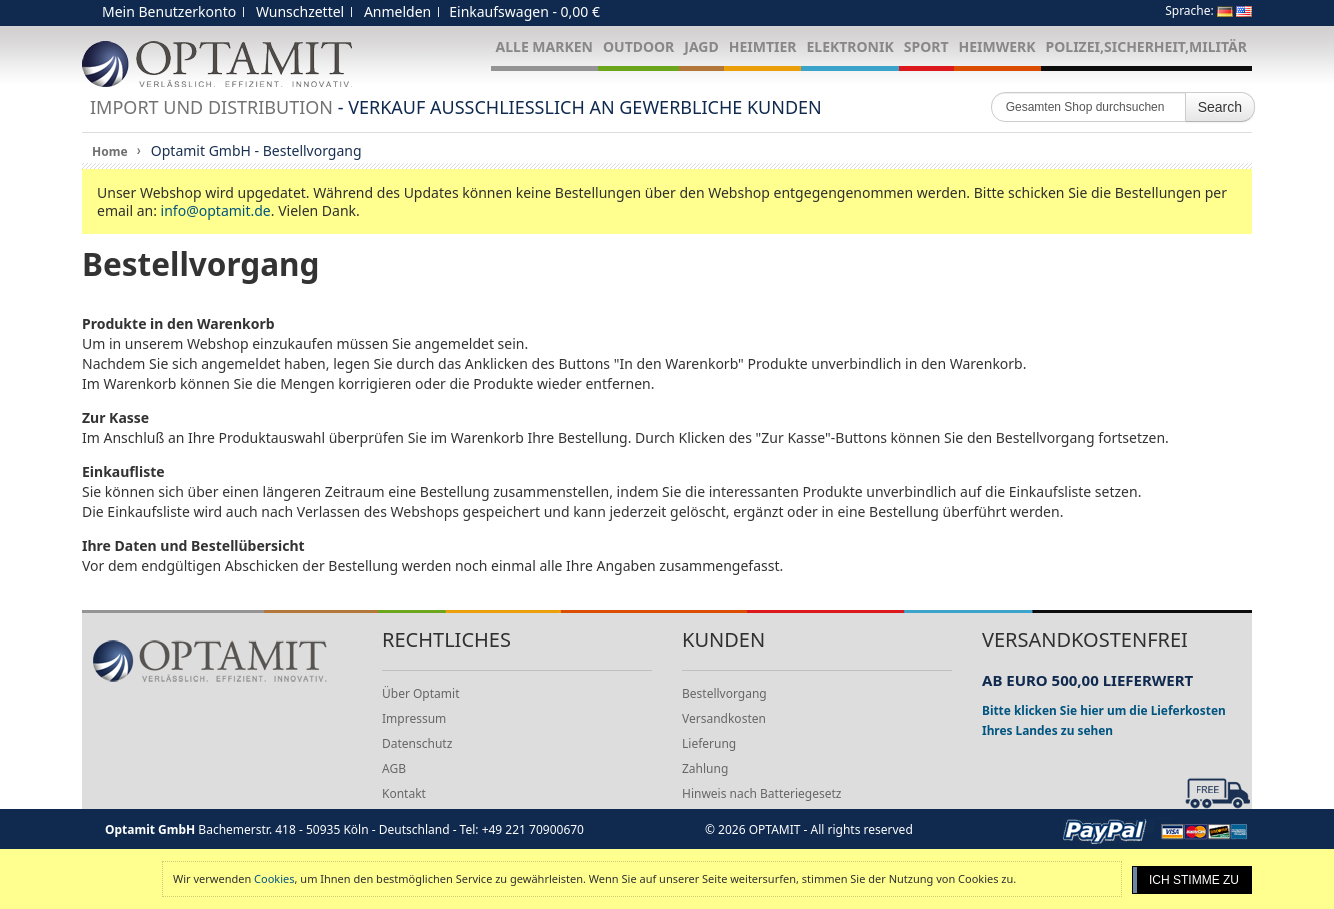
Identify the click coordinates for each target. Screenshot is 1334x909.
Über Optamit (420, 693)
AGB (394, 768)
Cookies (274, 878)
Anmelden (397, 11)
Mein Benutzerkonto (169, 11)
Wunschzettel (300, 11)
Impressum (414, 718)
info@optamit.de (216, 210)
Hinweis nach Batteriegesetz (761, 793)
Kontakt (404, 793)
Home (110, 151)
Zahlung (705, 768)
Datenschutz (417, 743)
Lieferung (709, 743)
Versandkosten (724, 718)
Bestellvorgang (724, 693)
